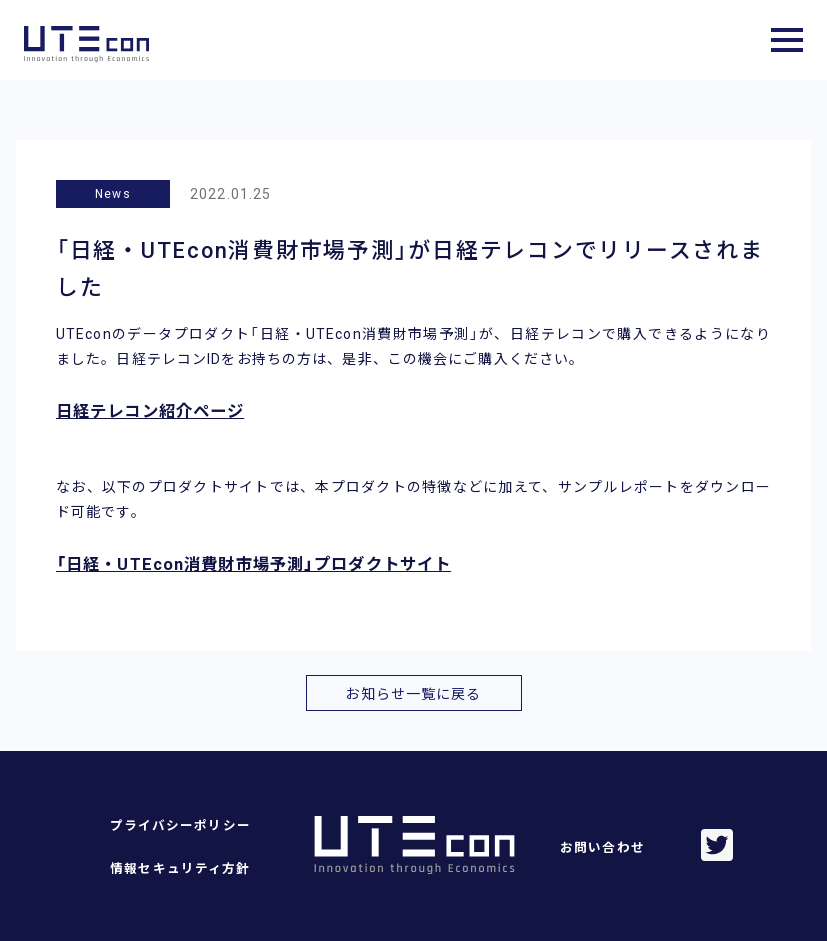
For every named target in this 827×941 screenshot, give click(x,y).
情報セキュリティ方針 (180, 868)
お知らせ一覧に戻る (413, 694)
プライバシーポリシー (180, 825)
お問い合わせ (602, 847)
